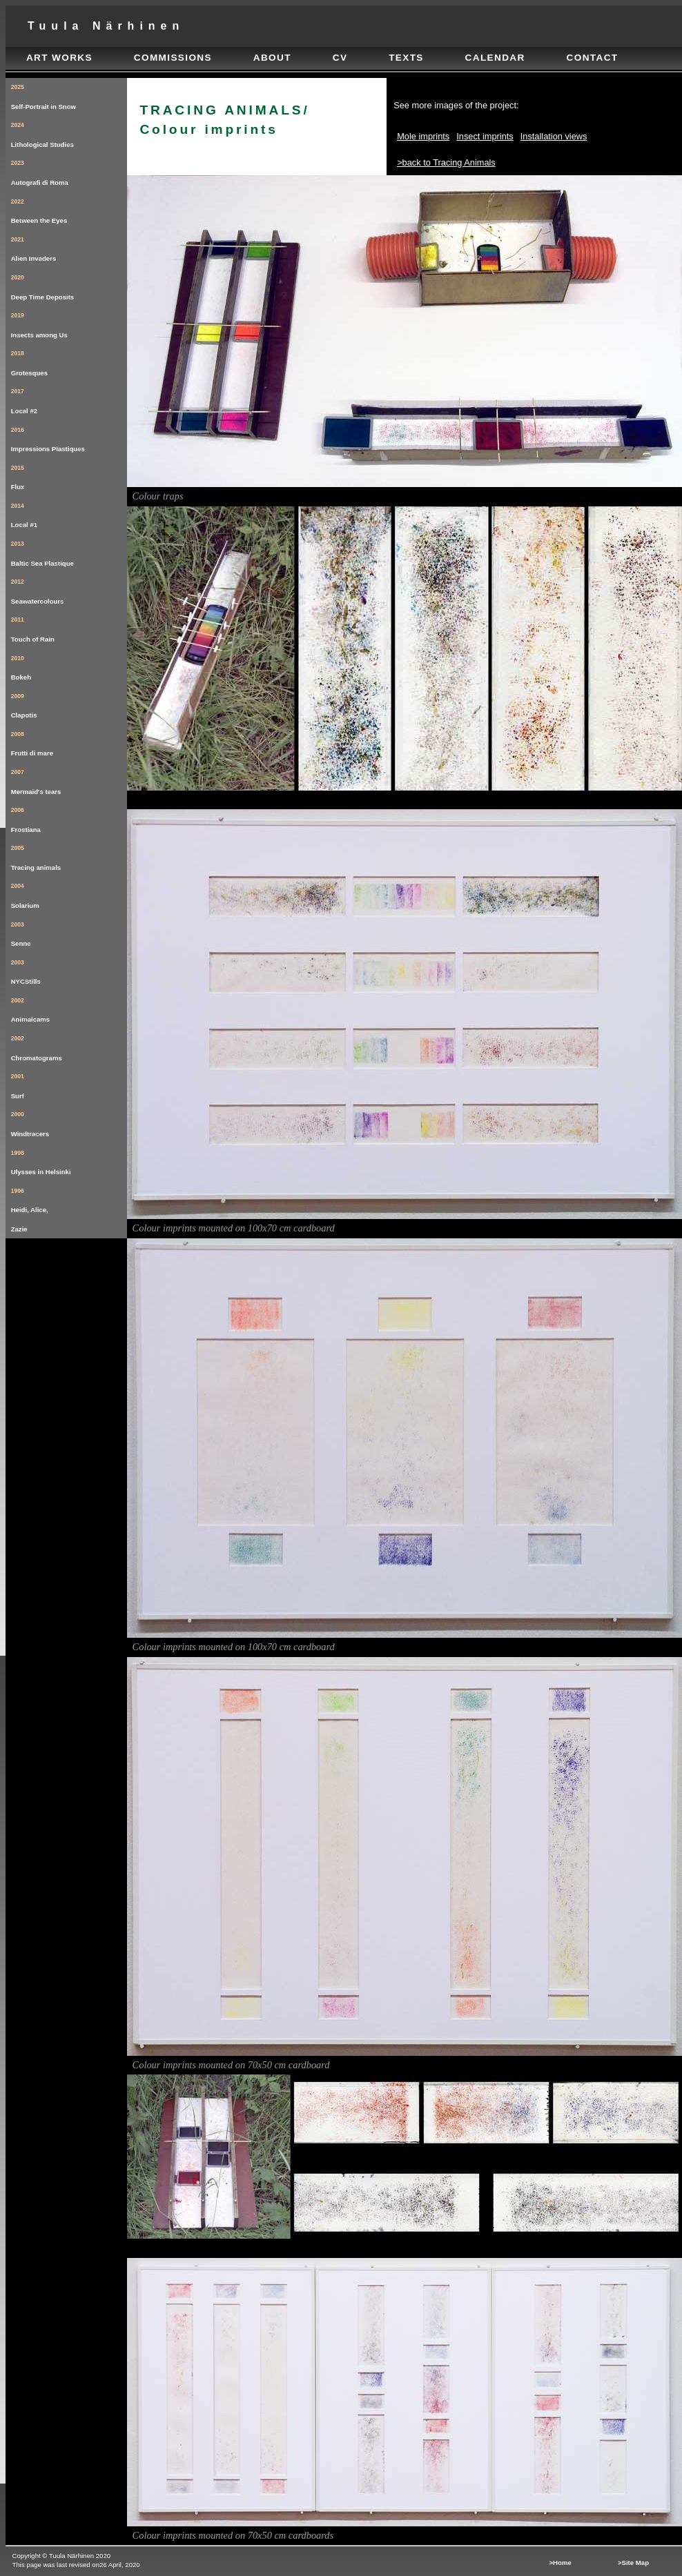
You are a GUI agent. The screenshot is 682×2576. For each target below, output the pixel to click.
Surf (69, 1083)
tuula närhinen (106, 26)
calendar (495, 57)
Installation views (553, 136)
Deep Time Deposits (69, 284)
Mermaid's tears (69, 779)
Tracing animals (69, 855)
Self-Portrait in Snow (69, 94)
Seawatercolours (69, 589)
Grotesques (69, 360)
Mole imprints (423, 136)
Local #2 (69, 398)
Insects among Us (69, 322)
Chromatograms (69, 1045)
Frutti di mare (69, 741)
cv (340, 57)
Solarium (69, 893)
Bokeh (69, 665)
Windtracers (69, 1121)
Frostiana (69, 817)
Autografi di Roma (69, 170)
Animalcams (69, 1007)
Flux (69, 475)
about (272, 57)
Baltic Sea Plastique (69, 551)
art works (59, 57)
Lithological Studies (69, 132)
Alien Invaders (69, 246)
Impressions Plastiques (69, 437)
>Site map (633, 2562)
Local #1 (69, 513)
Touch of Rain (69, 627)
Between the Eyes (69, 208)
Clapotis (69, 703)
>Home (560, 2562)
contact (592, 57)
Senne (69, 931)
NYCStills (69, 969)
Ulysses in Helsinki (69, 1160)
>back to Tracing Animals (446, 162)
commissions (173, 57)
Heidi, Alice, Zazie (69, 1207)
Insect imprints (485, 136)
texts (406, 57)
